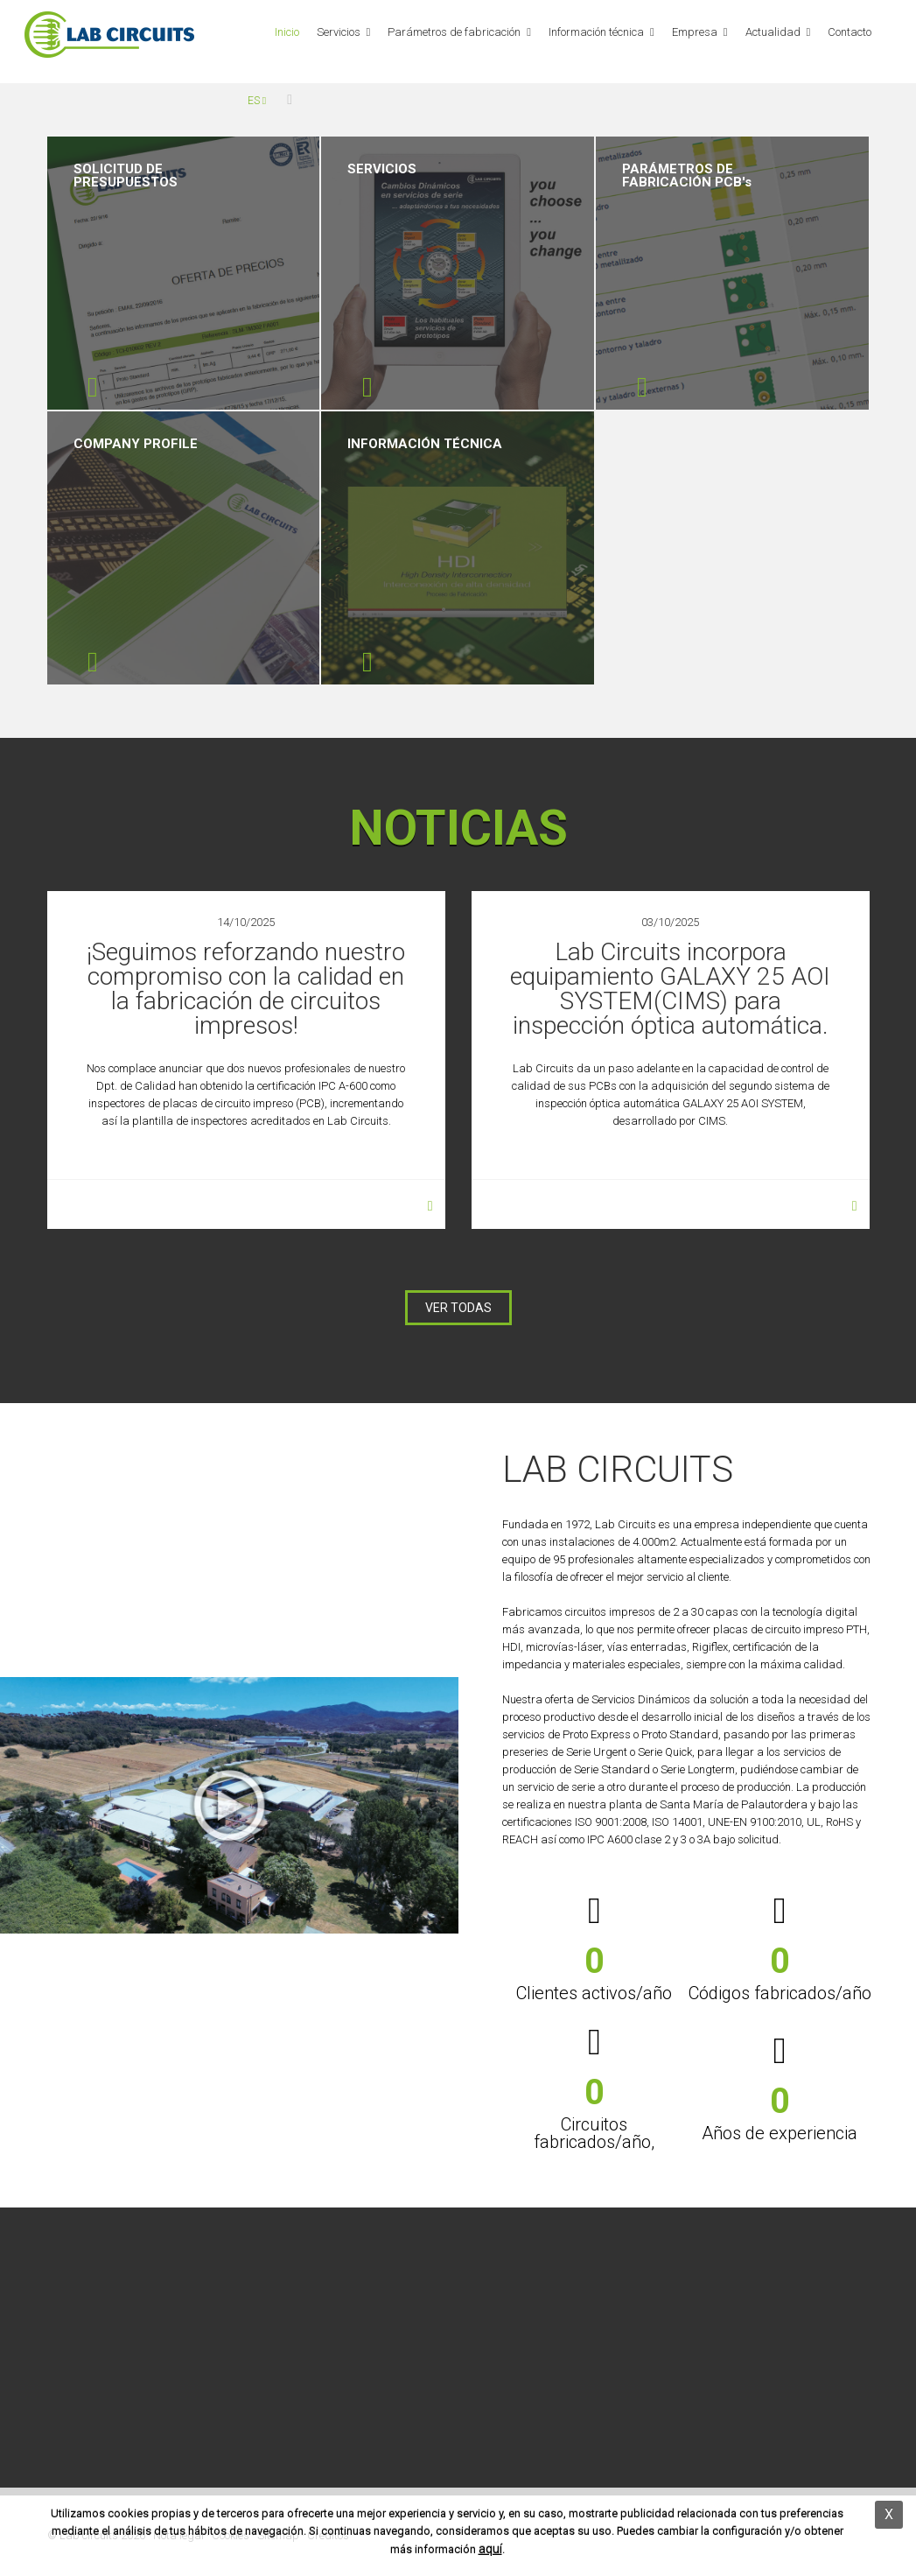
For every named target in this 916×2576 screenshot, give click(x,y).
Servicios (338, 32)
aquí (490, 2549)
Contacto (849, 32)
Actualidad (773, 32)
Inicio (287, 32)
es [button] (257, 101)
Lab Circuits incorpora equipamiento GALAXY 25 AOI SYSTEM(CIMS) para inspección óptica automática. (670, 988)
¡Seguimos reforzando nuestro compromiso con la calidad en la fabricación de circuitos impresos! (246, 988)
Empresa (694, 32)
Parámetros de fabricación (454, 32)
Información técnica (596, 32)
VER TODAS (458, 1308)
